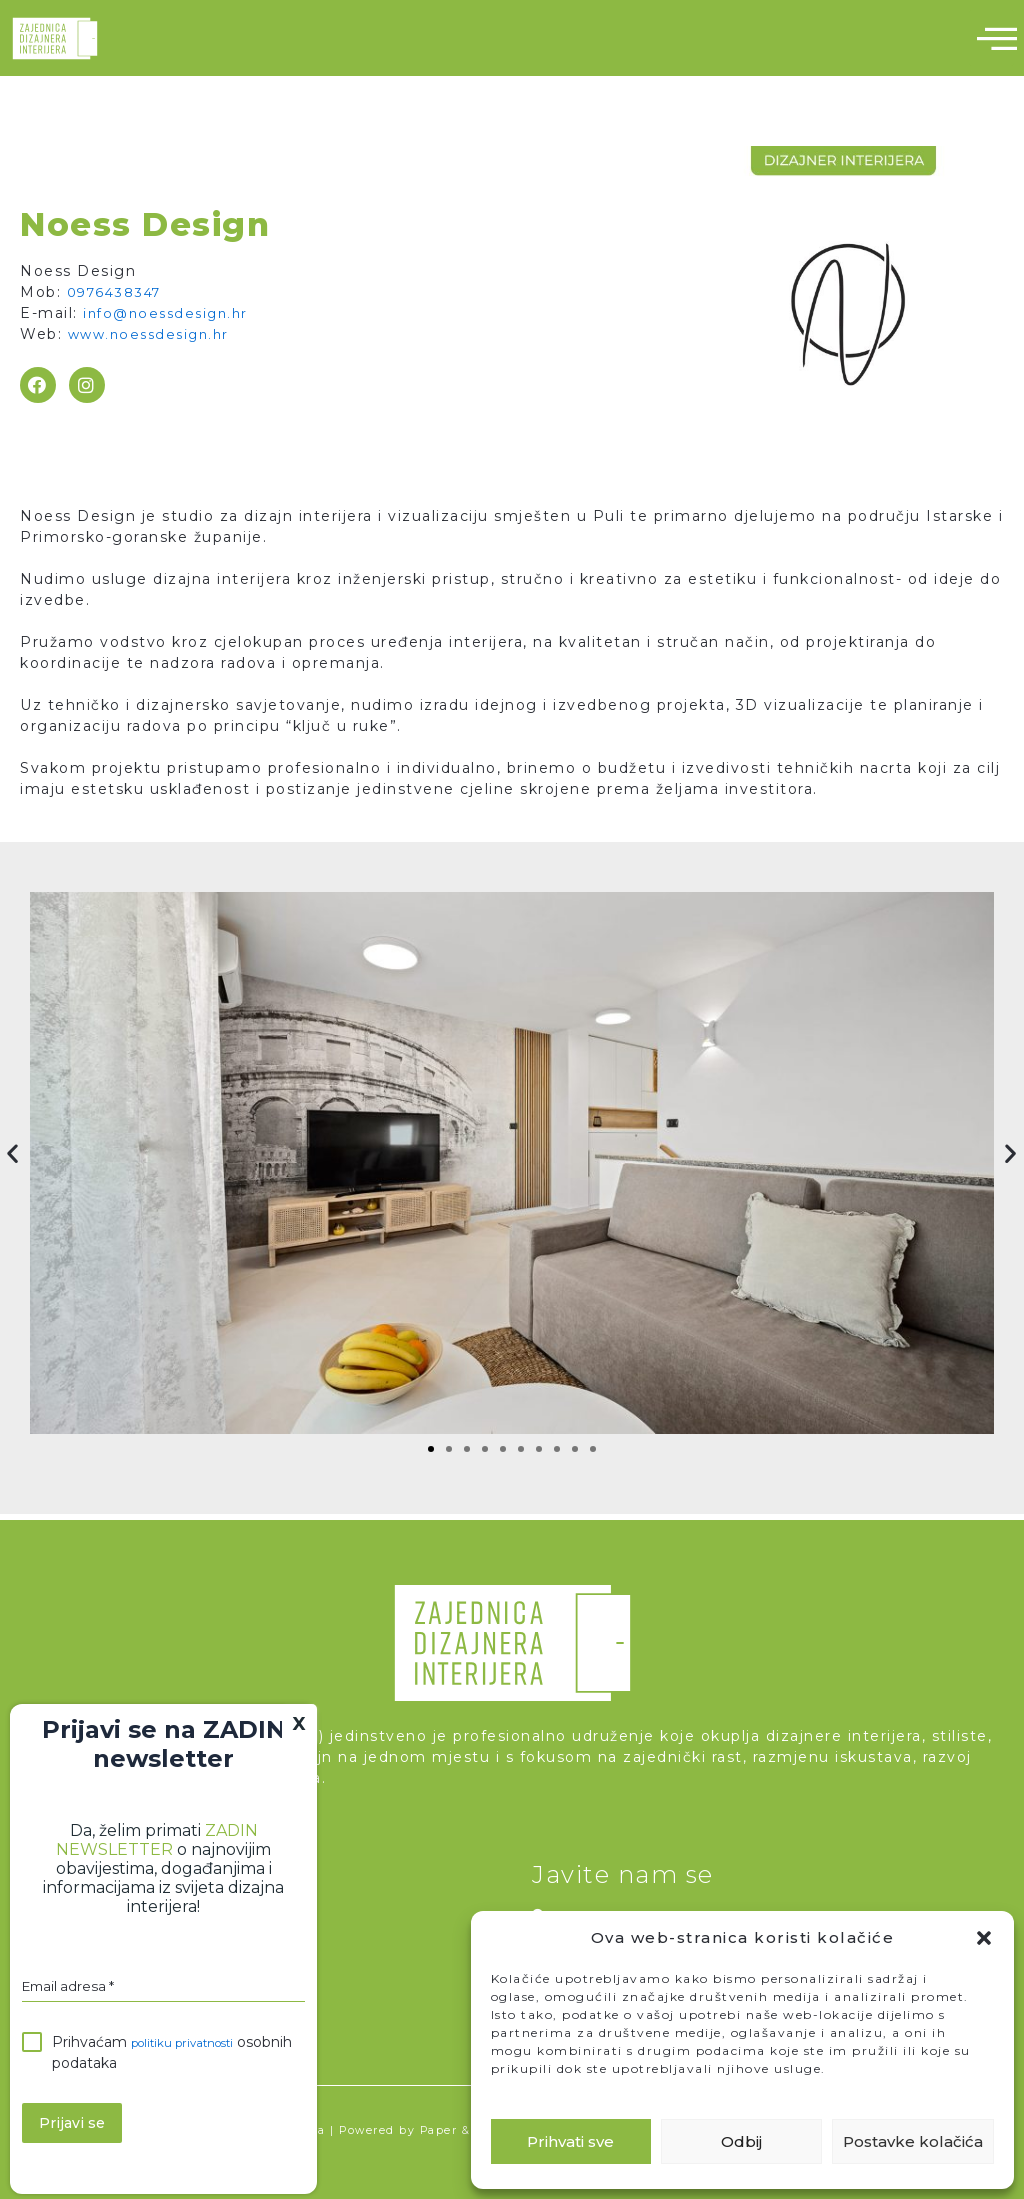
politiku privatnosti (194, 2047)
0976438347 (118, 292)
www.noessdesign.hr (153, 334)
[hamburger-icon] (991, 38)
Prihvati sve (570, 2141)
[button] (984, 1938)
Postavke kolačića (913, 2141)
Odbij (741, 2141)
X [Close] (299, 1724)
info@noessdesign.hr (170, 313)
